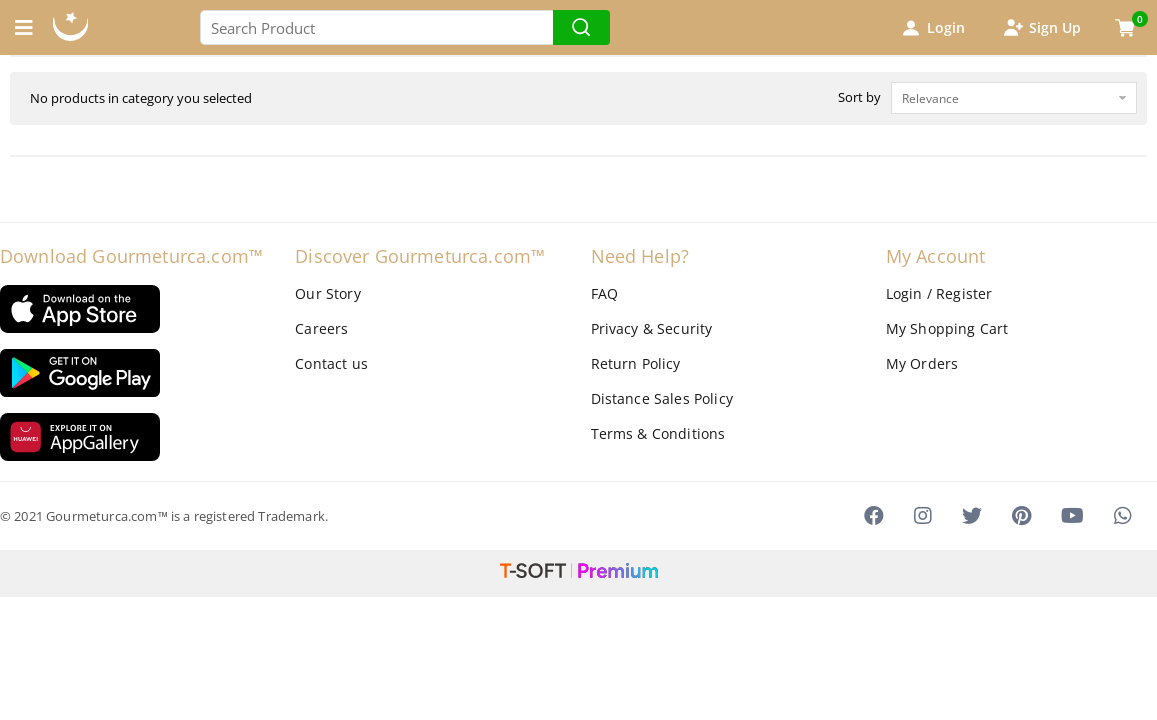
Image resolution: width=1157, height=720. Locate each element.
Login (932, 28)
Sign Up (1041, 28)
